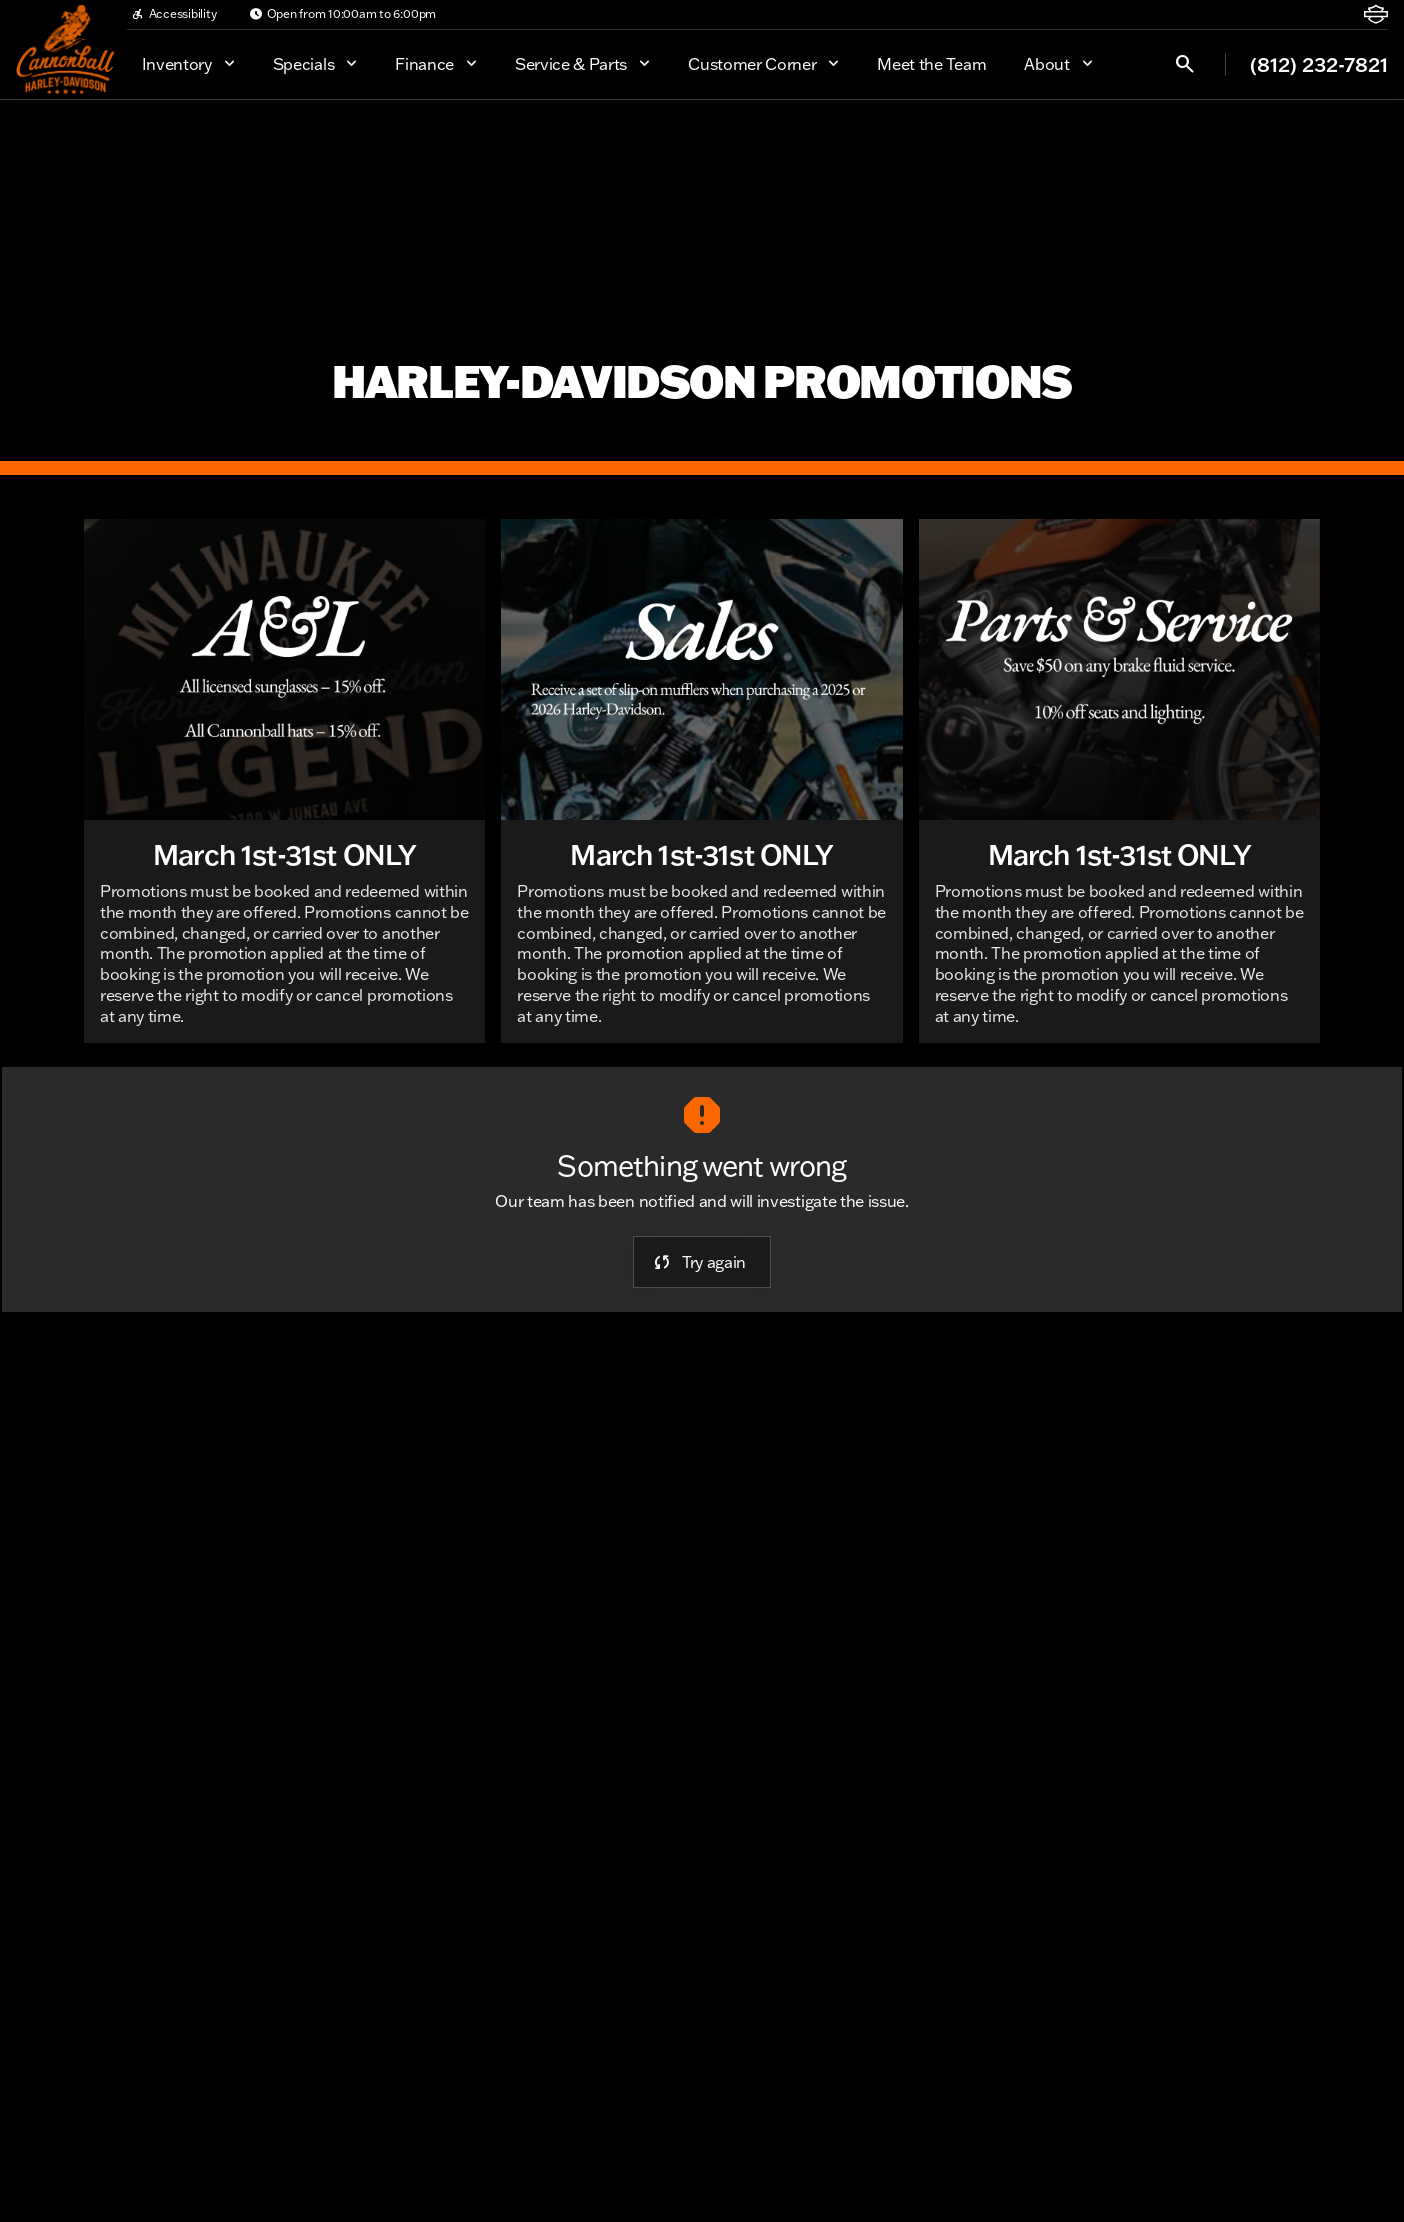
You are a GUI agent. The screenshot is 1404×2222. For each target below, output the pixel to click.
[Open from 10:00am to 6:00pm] (343, 14)
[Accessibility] (174, 14)
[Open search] (1185, 64)
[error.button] (702, 1262)
